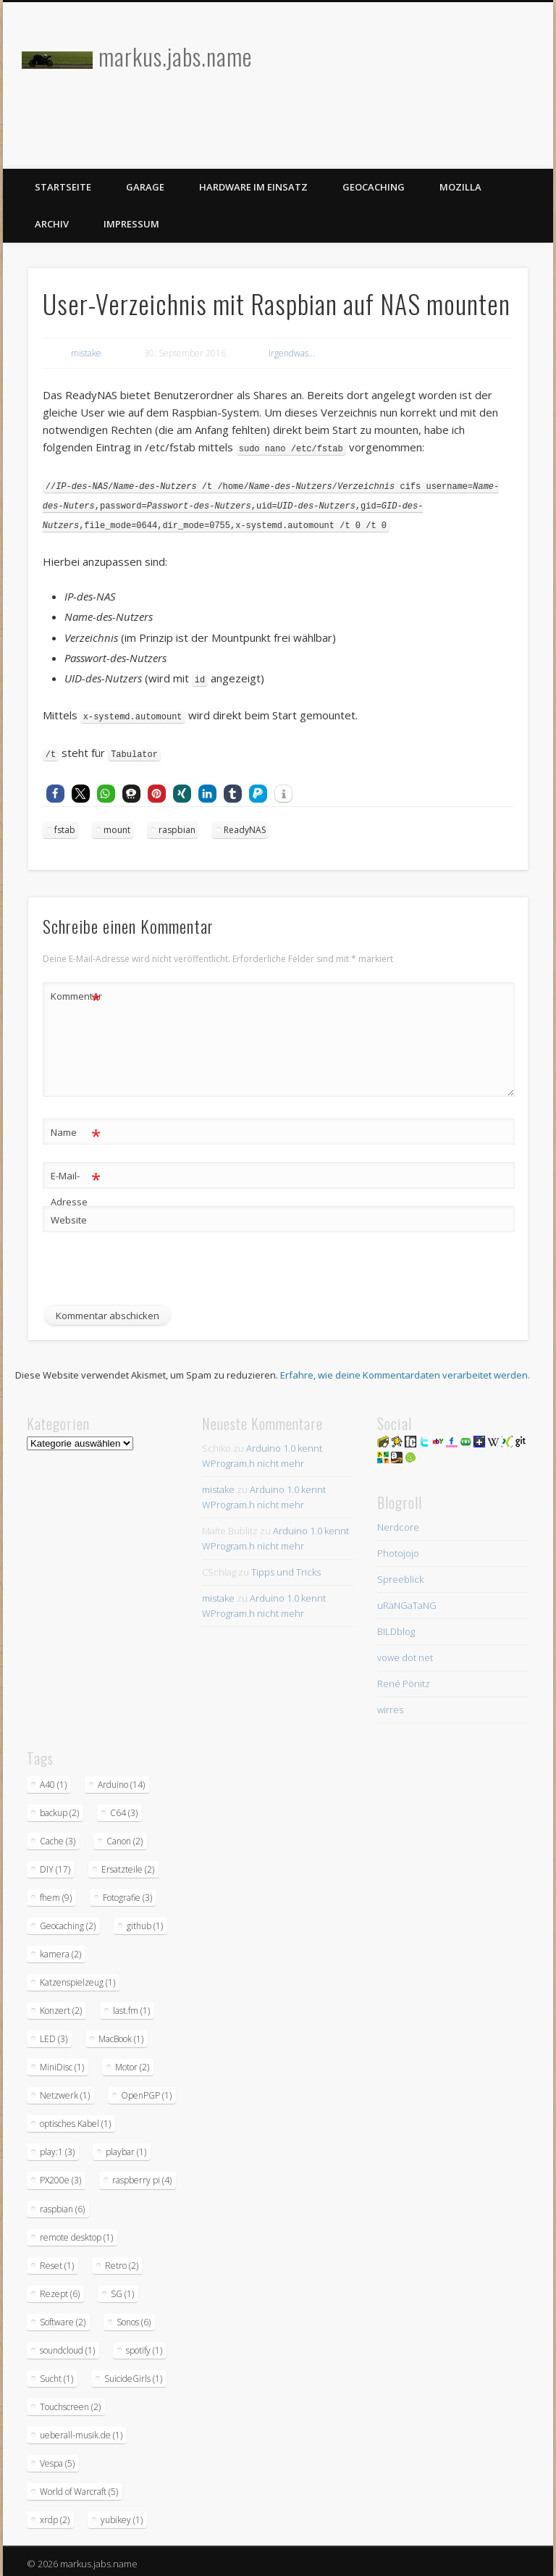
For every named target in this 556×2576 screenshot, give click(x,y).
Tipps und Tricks (286, 1566)
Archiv (52, 223)
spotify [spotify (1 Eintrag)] (144, 2345)
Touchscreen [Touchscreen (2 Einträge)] (70, 2402)
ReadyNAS (245, 825)
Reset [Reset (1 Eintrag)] (57, 2260)
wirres (390, 1704)
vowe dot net (405, 1652)
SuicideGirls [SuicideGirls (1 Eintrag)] (133, 2373)
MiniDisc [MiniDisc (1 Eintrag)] (62, 2062)
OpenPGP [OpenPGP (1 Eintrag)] (146, 2090)
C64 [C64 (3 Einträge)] (124, 1808)
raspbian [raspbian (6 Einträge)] (62, 2204)
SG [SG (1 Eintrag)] (122, 2289)
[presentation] (153, 1273)
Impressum (131, 223)
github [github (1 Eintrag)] (145, 1921)
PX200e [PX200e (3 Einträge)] (60, 2175)
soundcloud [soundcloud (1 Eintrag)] (67, 2345)
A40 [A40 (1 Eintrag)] (53, 1779)
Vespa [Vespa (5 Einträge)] (57, 2458)
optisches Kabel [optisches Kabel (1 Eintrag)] (75, 2118)
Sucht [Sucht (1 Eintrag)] (56, 2373)
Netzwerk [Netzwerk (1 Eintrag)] (65, 2090)
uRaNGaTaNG (407, 1600)
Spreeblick (400, 1574)
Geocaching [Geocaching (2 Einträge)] (68, 1921)
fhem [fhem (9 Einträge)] (56, 1892)
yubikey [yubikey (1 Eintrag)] (122, 2515)
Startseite (63, 186)
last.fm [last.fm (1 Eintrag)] (131, 2005)
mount (117, 825)
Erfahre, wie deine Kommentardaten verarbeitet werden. (405, 1369)
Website (69, 1214)
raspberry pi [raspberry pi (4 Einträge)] (142, 2175)
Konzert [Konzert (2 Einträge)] (61, 2005)
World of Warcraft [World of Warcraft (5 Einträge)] (79, 2486)
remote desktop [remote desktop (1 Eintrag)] (76, 2232)
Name (76, 1127)
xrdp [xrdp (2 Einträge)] (55, 2515)
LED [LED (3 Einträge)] (53, 2034)
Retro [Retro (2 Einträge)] (121, 2260)
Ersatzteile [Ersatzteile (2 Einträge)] (127, 1864)
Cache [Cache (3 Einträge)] (57, 1836)
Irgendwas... (292, 353)
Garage (145, 186)
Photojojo (398, 1548)
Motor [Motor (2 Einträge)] (132, 2062)
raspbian (177, 825)
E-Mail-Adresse (76, 1180)
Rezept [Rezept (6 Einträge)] (60, 2289)
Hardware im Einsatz (253, 186)
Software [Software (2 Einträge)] (62, 2317)
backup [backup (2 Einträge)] (59, 1808)
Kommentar (76, 991)
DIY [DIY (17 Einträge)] (55, 1864)
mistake (86, 353)
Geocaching (373, 186)
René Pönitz (403, 1678)
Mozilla (460, 186)
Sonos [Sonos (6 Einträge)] (134, 2317)
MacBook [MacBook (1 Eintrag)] (120, 2034)
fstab (64, 825)
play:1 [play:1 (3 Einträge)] (57, 2147)
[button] (55, 788)
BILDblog (396, 1626)
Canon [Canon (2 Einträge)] (124, 1836)
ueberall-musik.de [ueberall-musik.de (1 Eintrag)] (81, 2430)
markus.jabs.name (175, 56)
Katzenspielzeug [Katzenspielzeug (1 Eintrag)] (77, 1977)
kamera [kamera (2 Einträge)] (60, 1949)
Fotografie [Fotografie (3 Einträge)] (127, 1892)
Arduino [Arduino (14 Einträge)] (121, 1779)
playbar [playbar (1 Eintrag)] (126, 2147)
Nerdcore (398, 1522)
